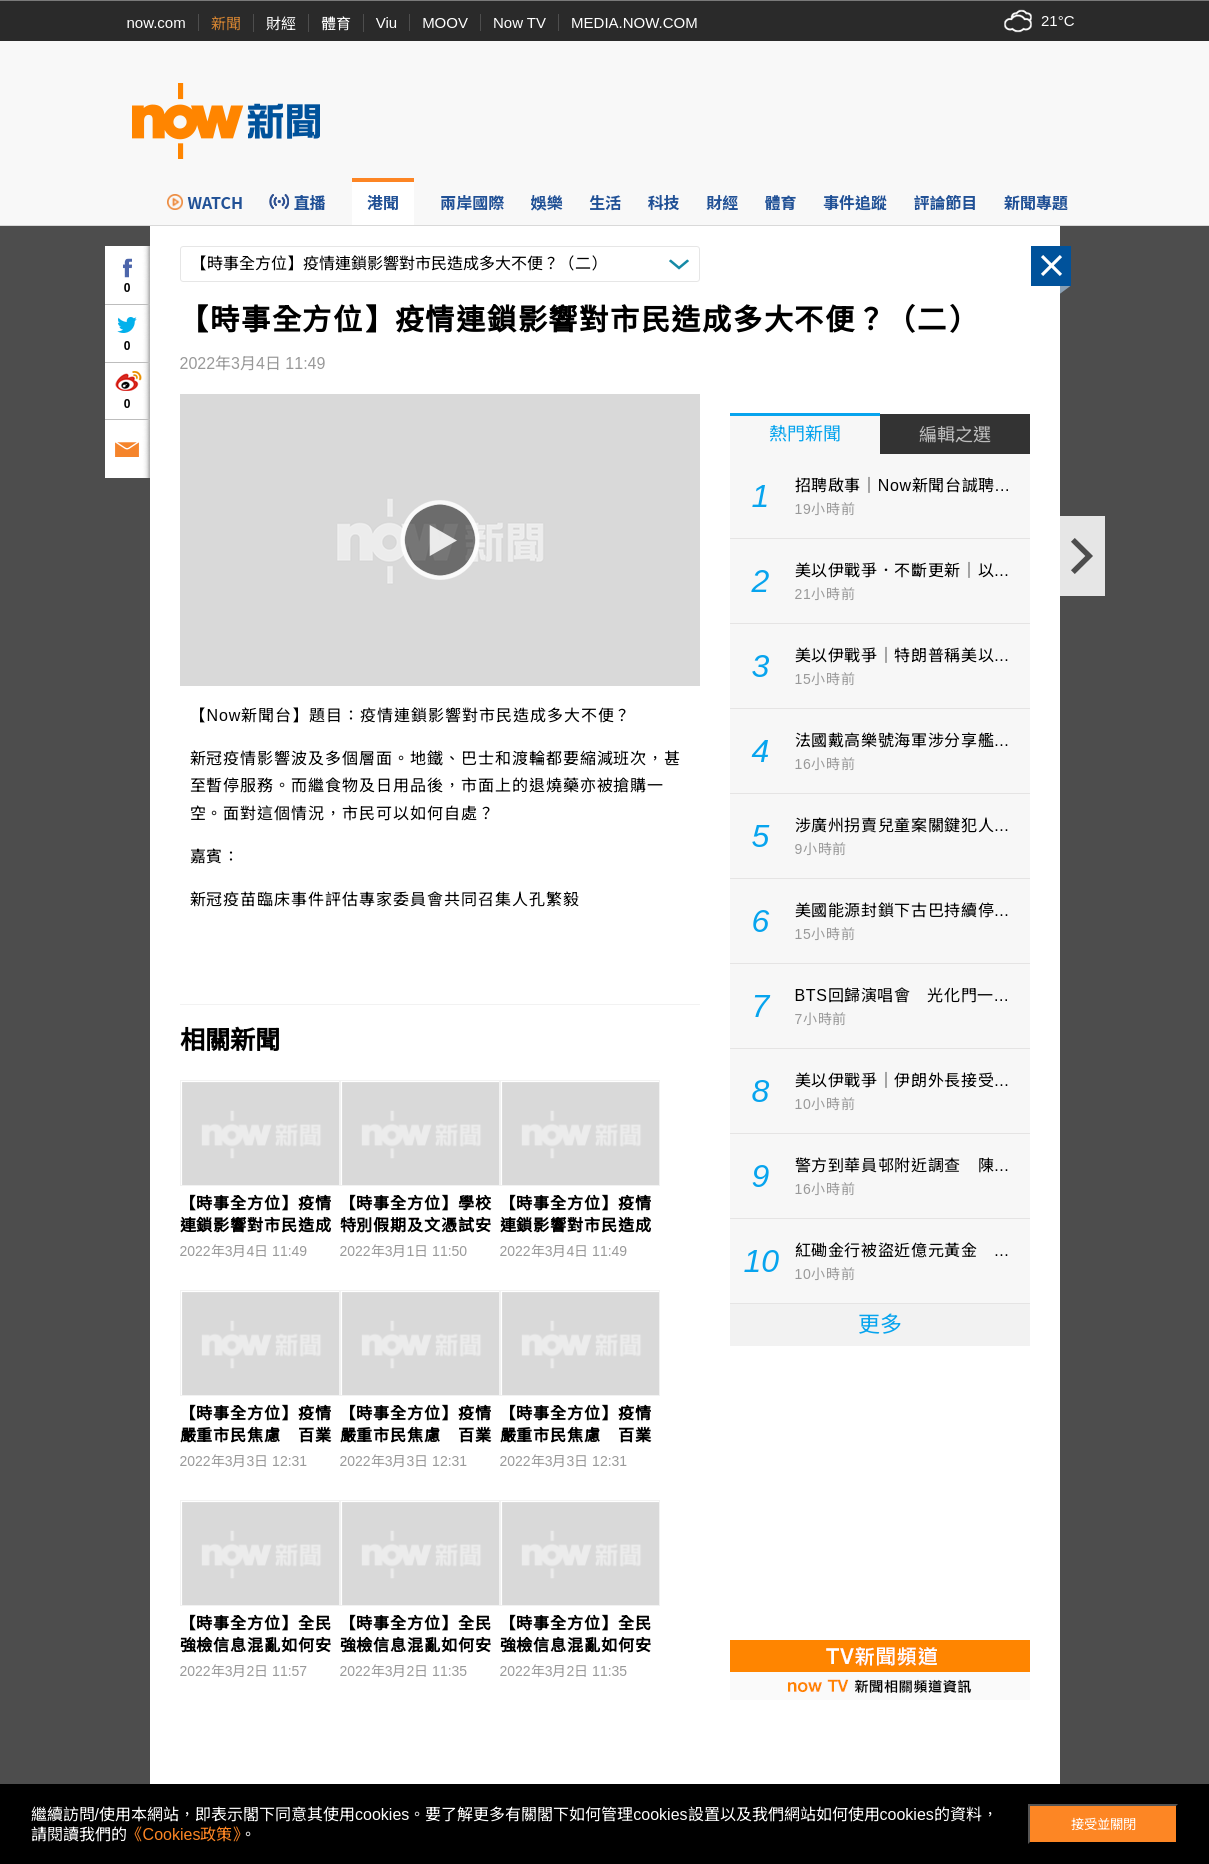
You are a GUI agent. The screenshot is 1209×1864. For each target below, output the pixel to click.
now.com (156, 22)
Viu (386, 22)
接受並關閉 (1103, 1824)
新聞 (226, 23)
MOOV (445, 22)
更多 (880, 1324)
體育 (336, 23)
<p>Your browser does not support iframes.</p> (880, 1491)
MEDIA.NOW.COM (634, 22)
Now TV (519, 22)
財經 (281, 23)
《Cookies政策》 (184, 1834)
